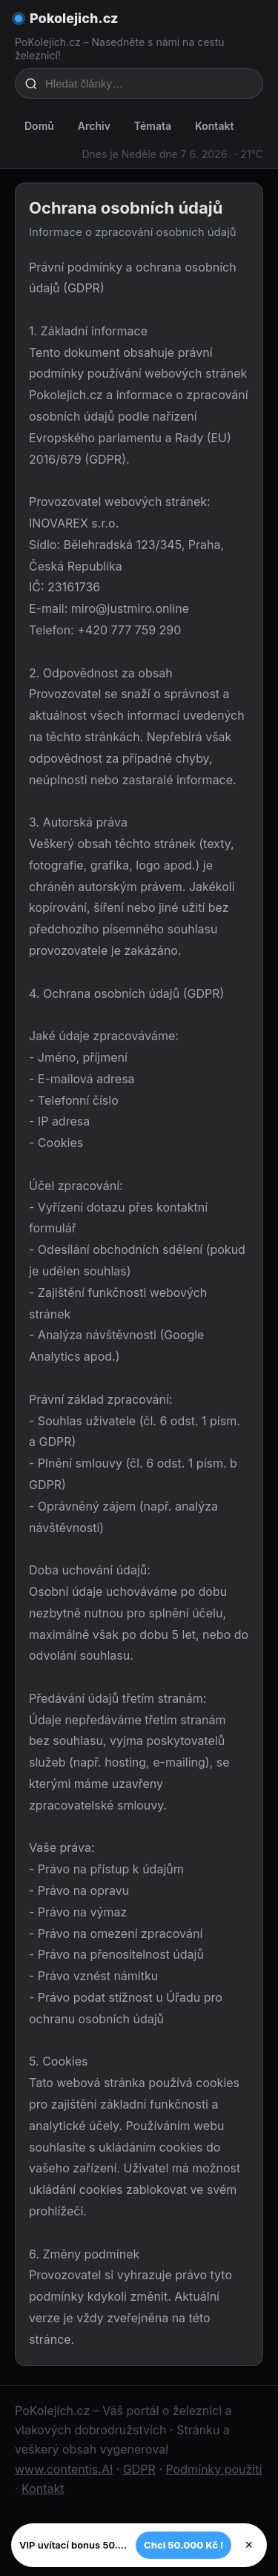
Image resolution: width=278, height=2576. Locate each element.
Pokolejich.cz (74, 18)
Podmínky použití (213, 2469)
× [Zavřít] (249, 2544)
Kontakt (214, 125)
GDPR (139, 2469)
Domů (39, 125)
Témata (152, 125)
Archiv (94, 125)
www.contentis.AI (64, 2469)
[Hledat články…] (149, 83)
